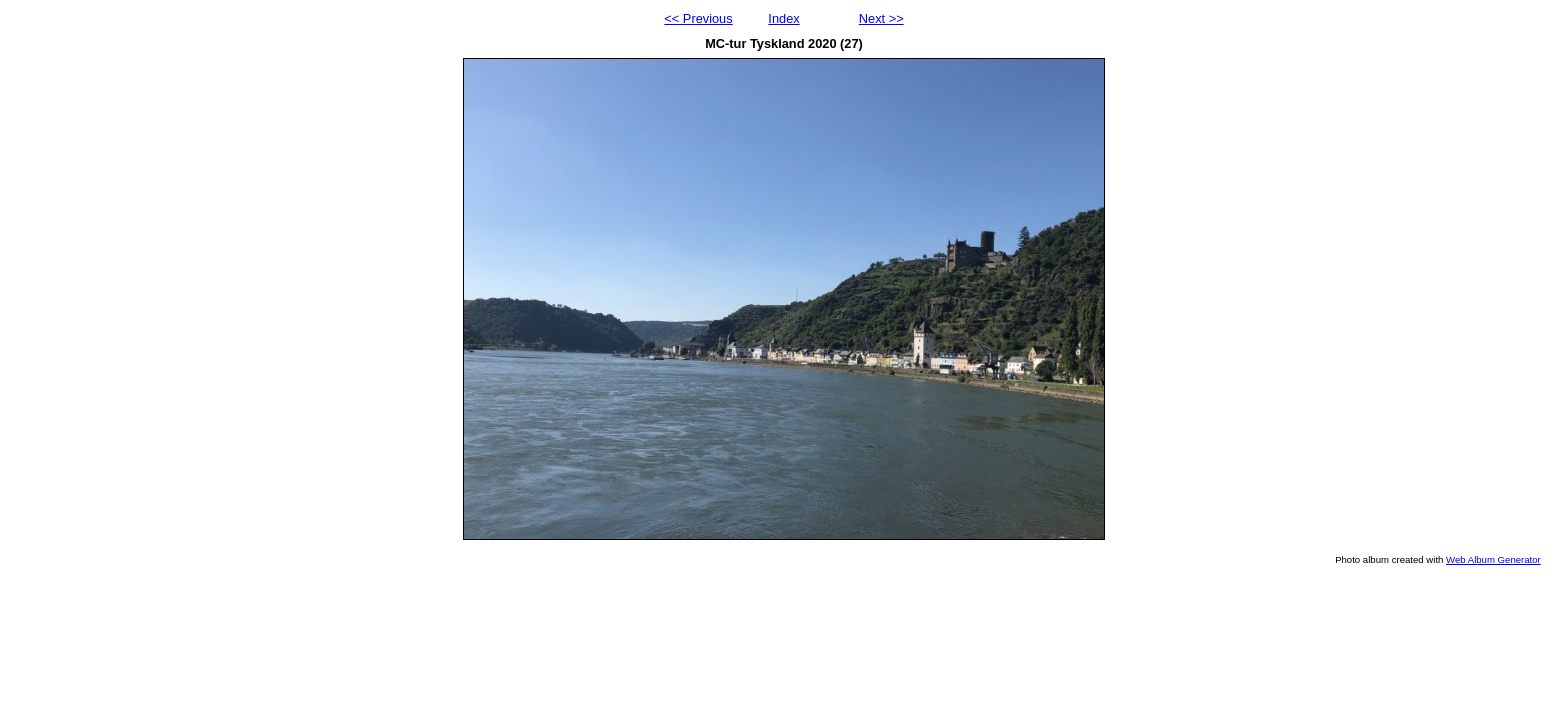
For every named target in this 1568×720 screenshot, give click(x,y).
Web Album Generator (1493, 559)
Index (783, 18)
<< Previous (698, 18)
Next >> (881, 18)
